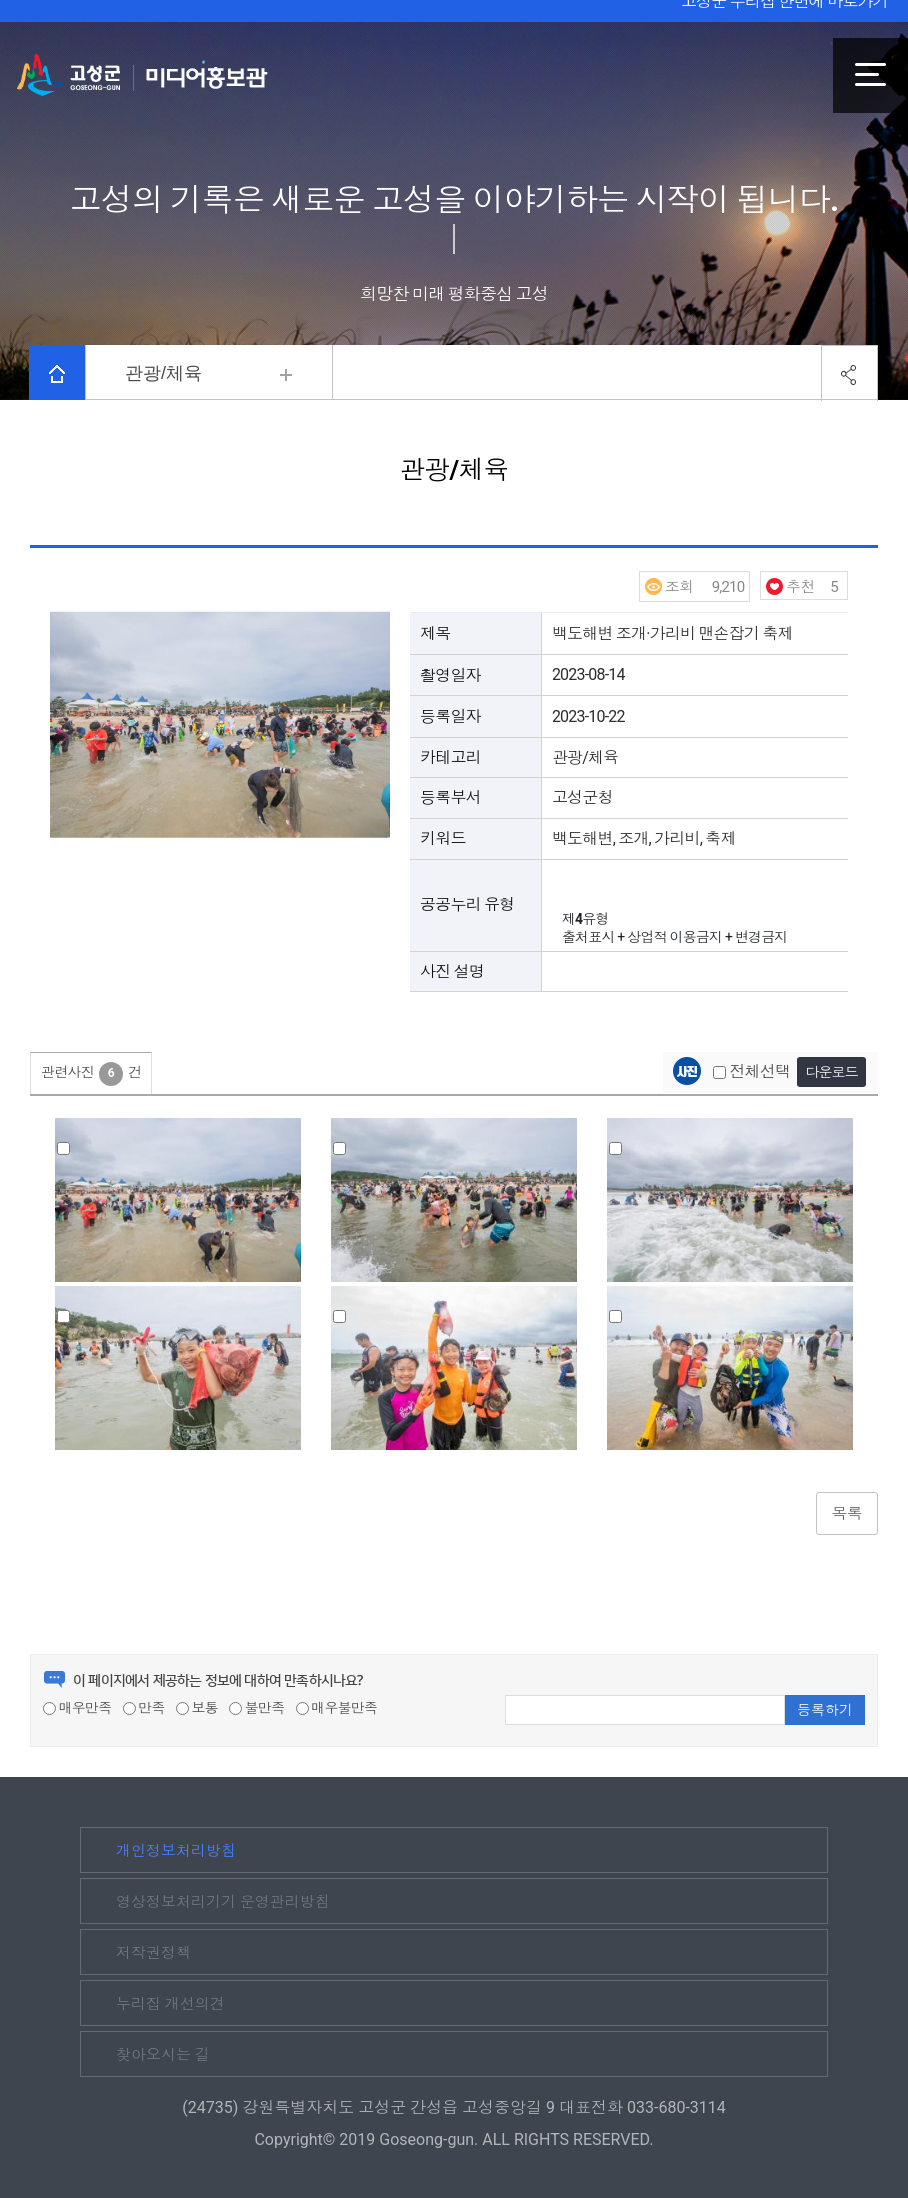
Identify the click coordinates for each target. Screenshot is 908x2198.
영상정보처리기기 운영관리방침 (223, 1902)
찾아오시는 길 (163, 2055)
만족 (144, 1708)
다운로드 (831, 1072)
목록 (847, 1513)
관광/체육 (163, 373)
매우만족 (77, 1708)
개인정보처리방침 (176, 1851)
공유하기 (849, 373)
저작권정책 (153, 1953)
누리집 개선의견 (170, 2004)
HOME (57, 374)
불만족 (256, 1708)
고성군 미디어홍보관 (142, 75)
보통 (197, 1708)
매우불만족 (337, 1708)
